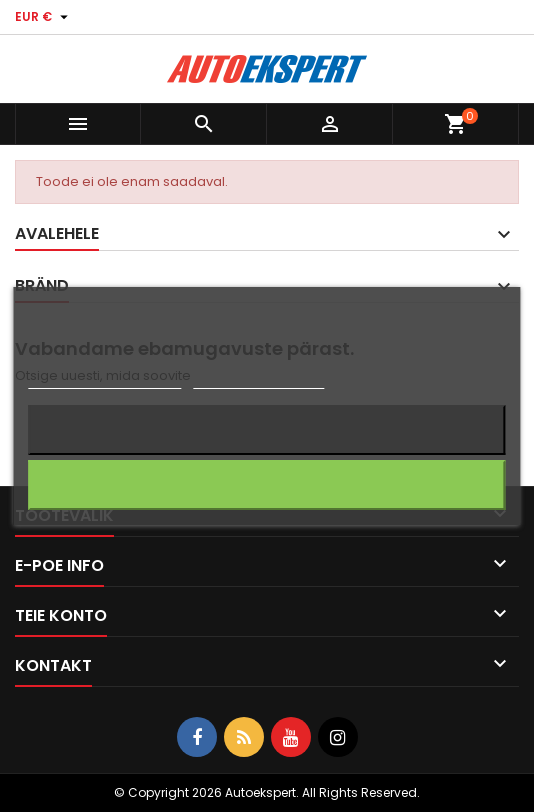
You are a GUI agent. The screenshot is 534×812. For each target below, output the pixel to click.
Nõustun (266, 484)
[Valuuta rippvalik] (44, 17)
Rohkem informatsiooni (104, 379)
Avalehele (57, 233)
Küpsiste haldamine (258, 379)
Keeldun (267, 429)
